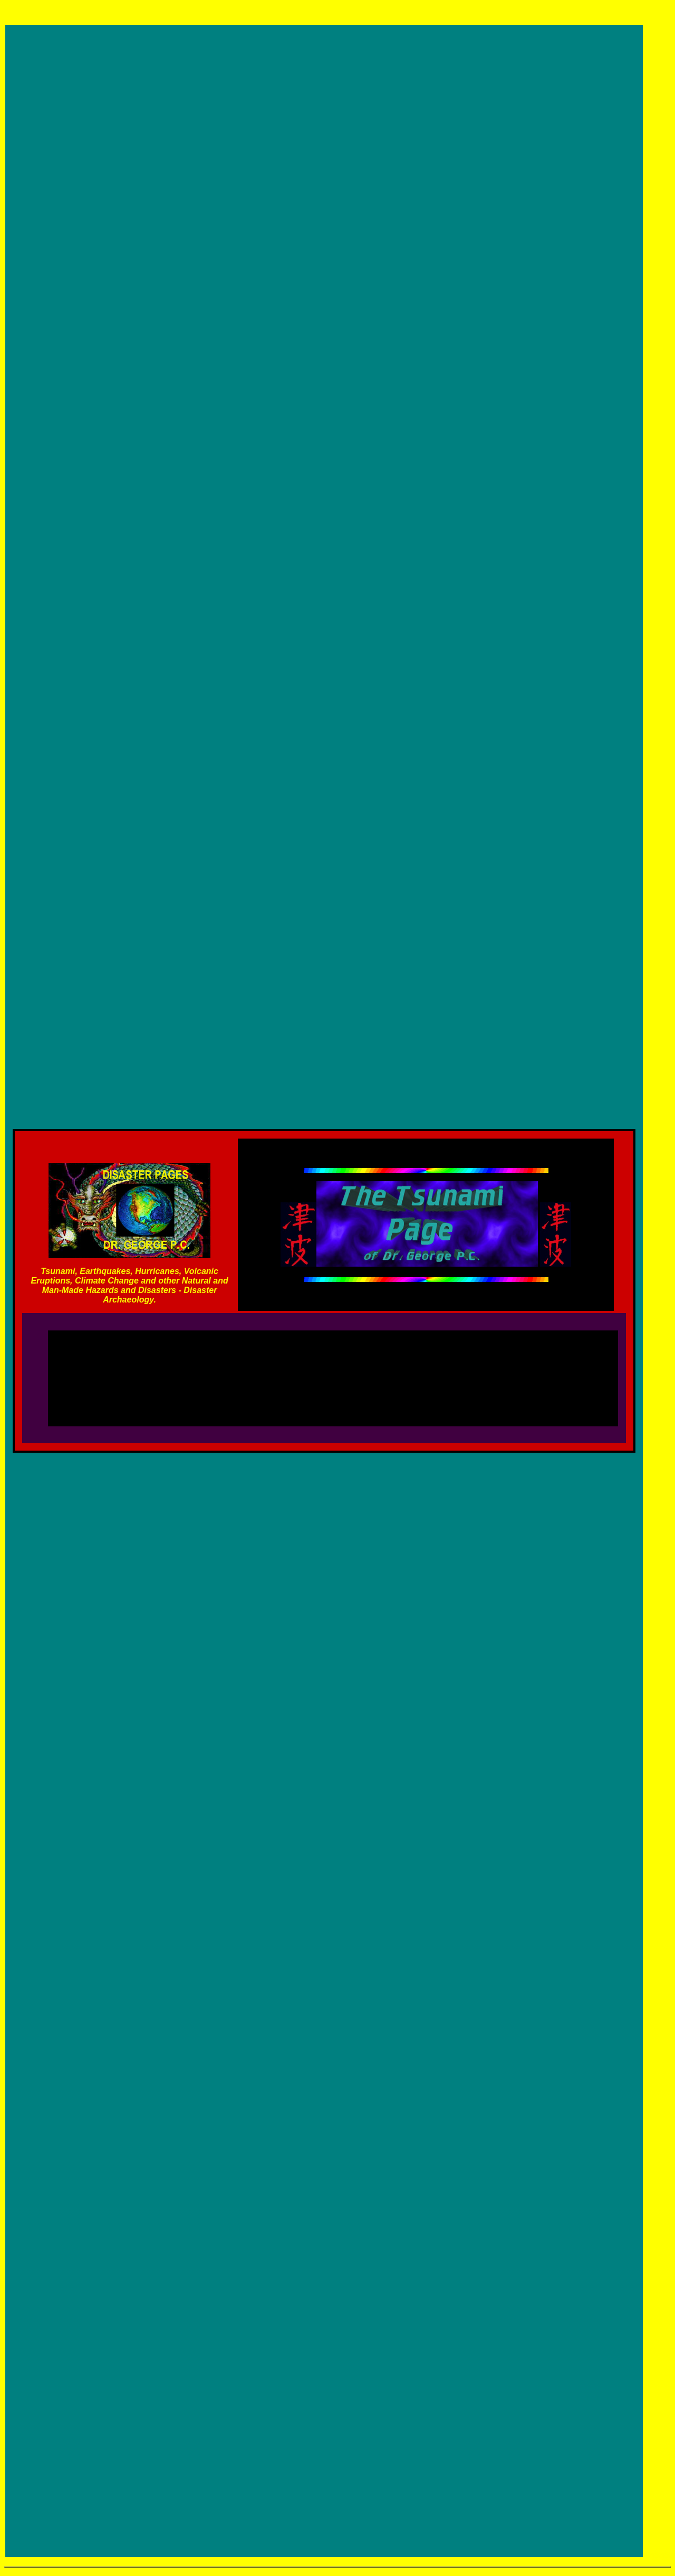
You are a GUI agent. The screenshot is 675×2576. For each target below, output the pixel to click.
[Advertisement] (333, 1373)
